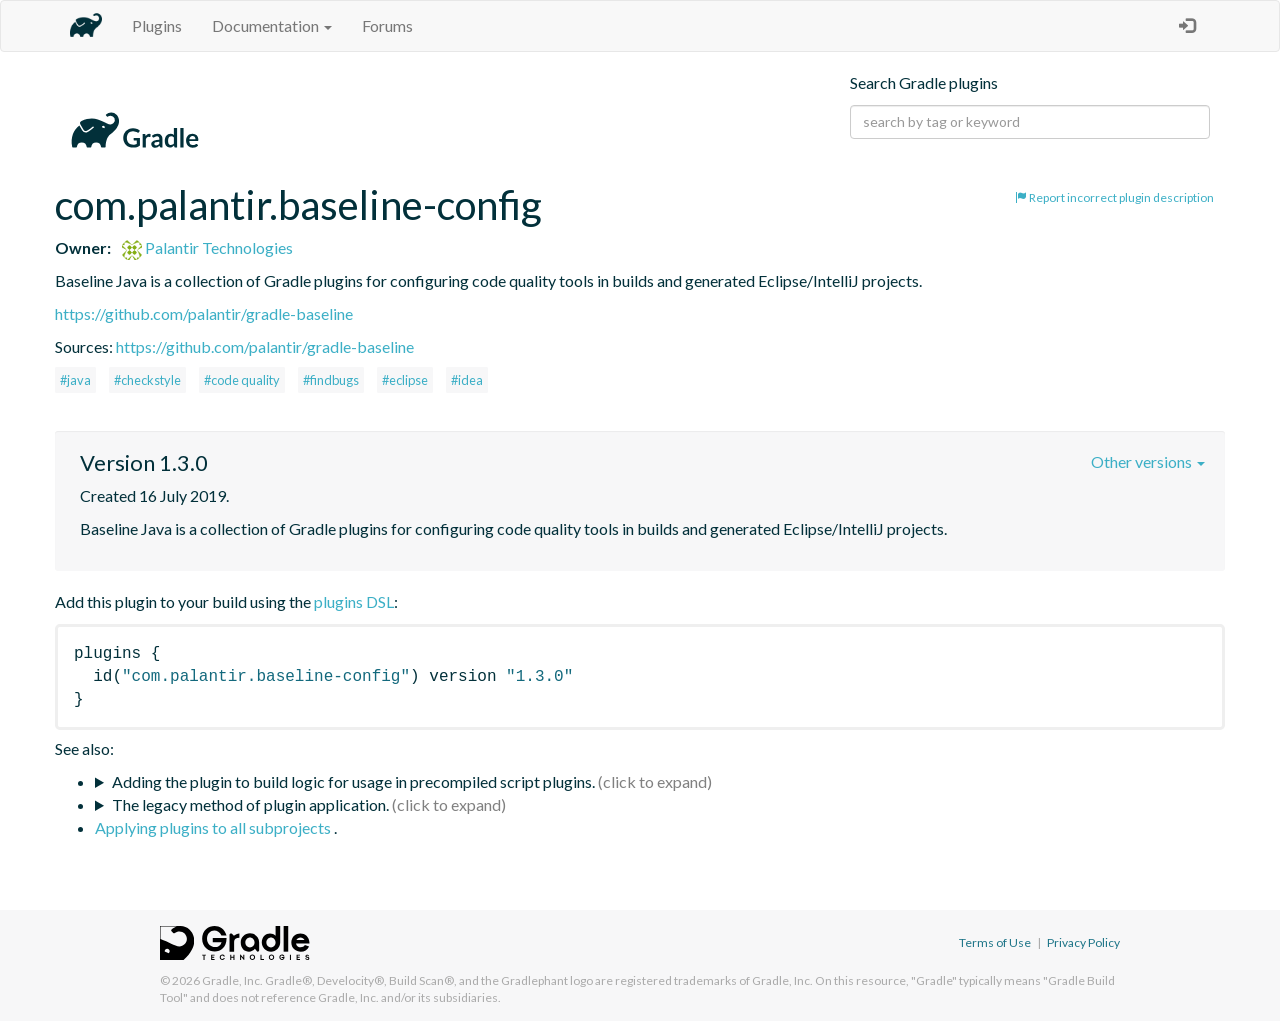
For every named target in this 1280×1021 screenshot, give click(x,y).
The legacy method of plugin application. (250, 804)
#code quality (242, 380)
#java (75, 380)
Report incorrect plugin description (1114, 197)
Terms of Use (995, 942)
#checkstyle (147, 380)
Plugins (157, 25)
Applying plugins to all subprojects (214, 827)
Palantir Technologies (207, 247)
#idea (467, 380)
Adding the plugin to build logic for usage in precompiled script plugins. (353, 781)
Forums (387, 25)
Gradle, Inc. (232, 980)
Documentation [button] (272, 25)
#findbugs (331, 380)
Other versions (1148, 461)
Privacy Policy (1083, 942)
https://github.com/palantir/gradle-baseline (204, 313)
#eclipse (405, 380)
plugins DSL (354, 601)
